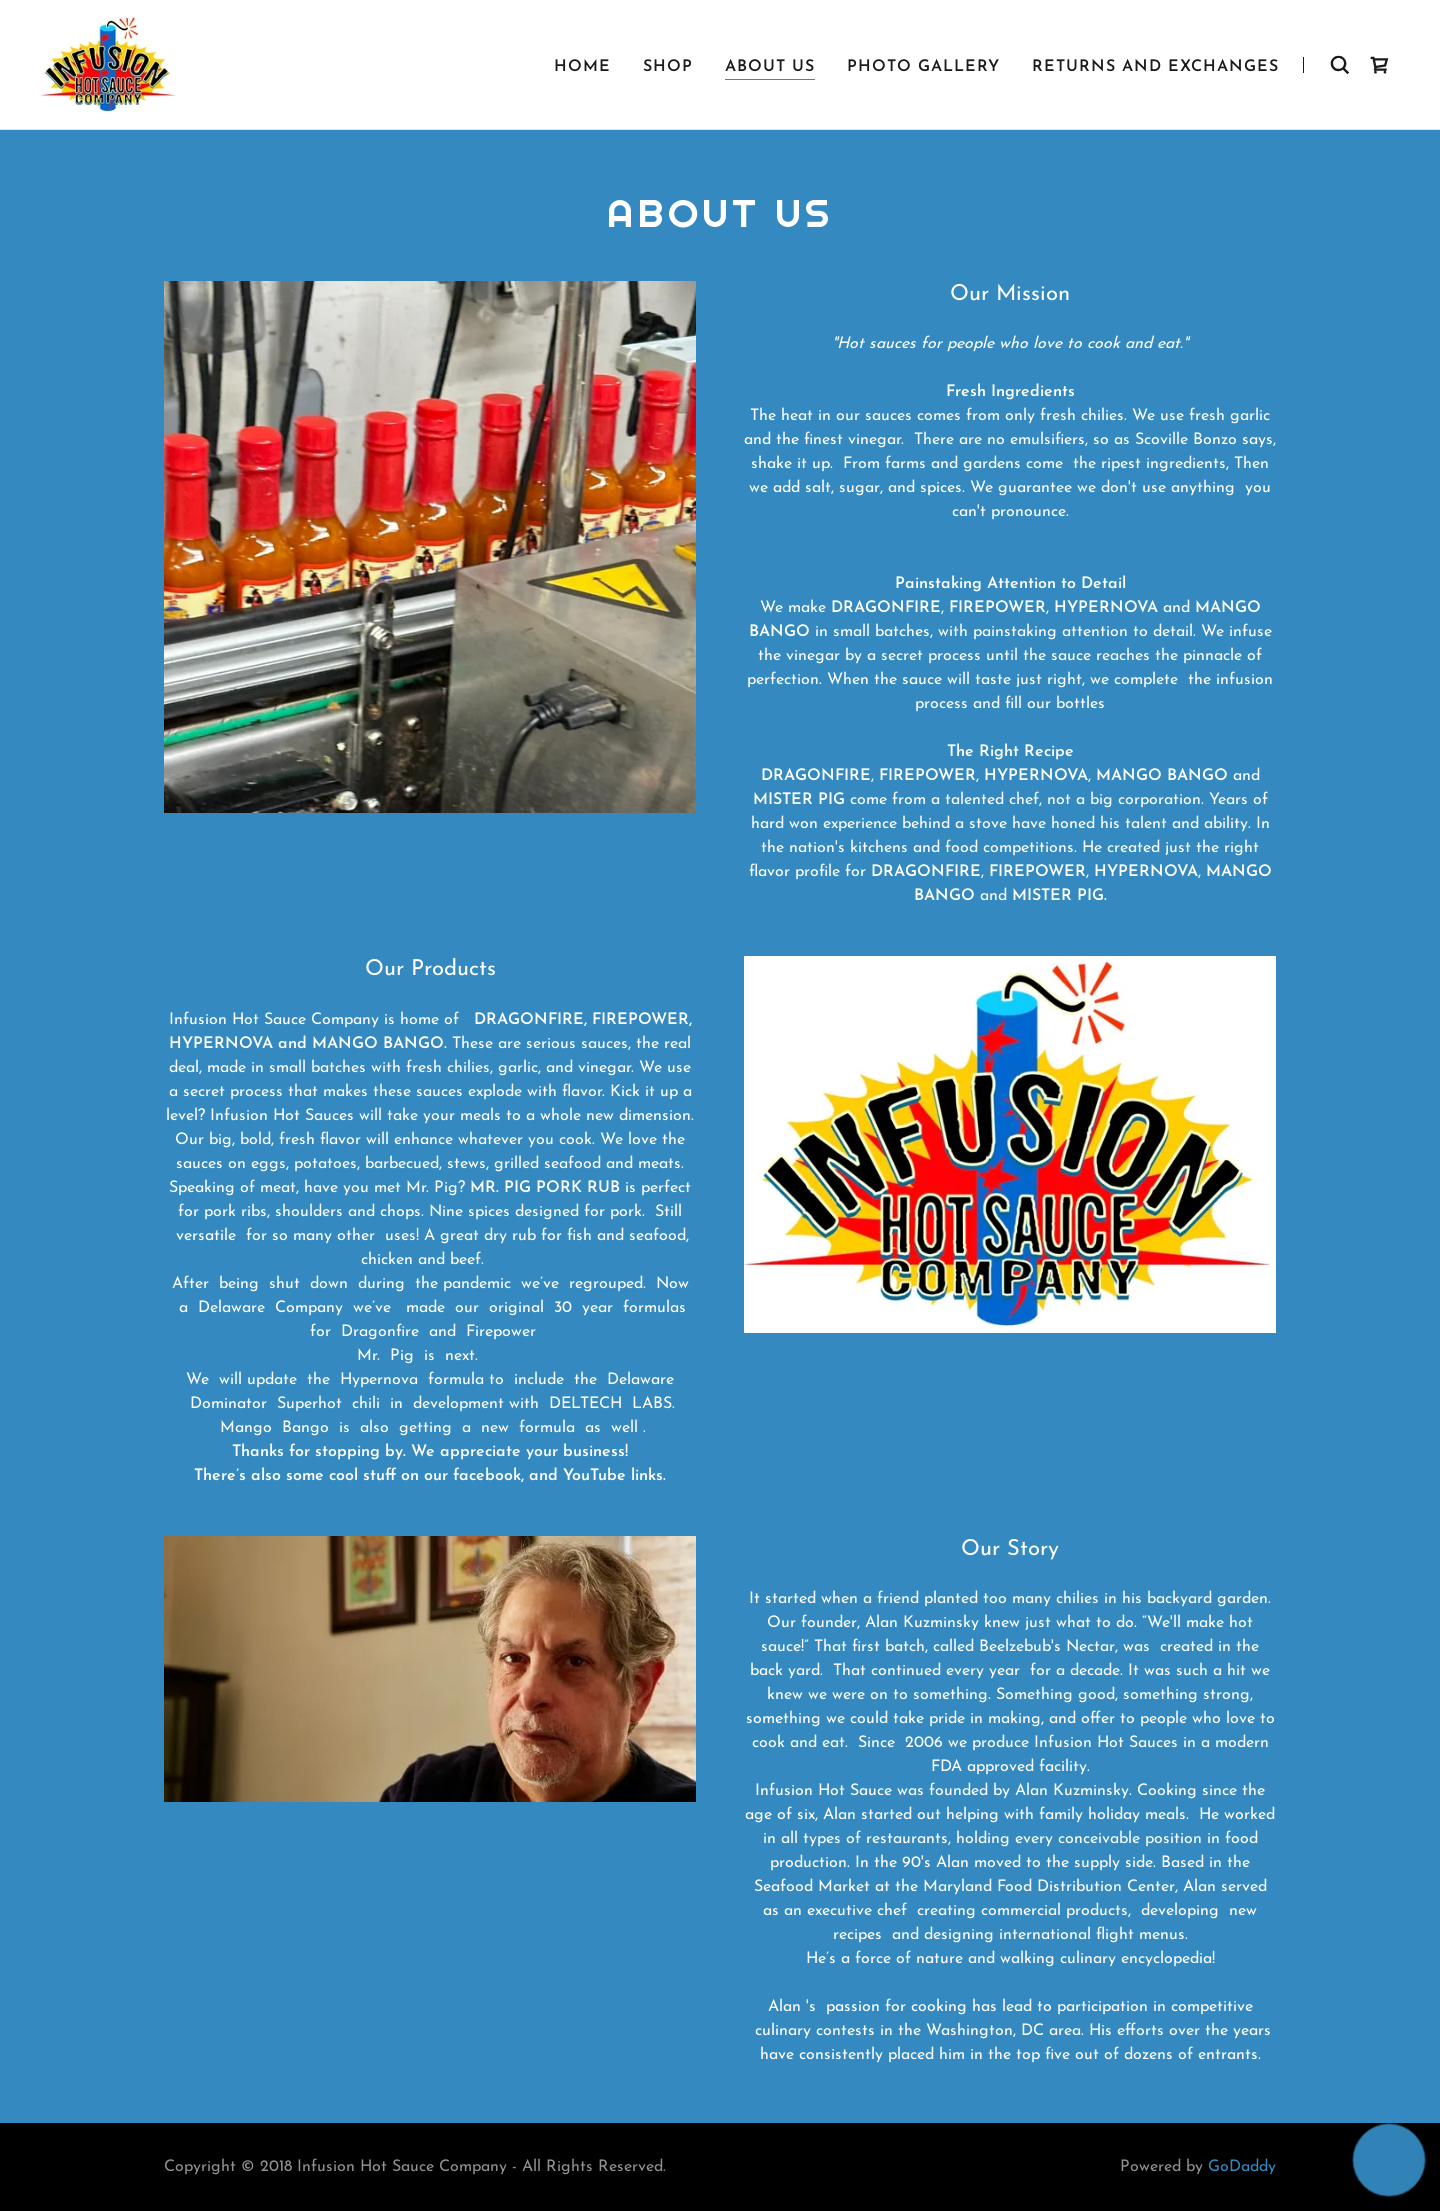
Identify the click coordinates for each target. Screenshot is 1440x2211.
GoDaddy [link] (1242, 2167)
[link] (108, 64)
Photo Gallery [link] (923, 67)
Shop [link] (668, 67)
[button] (1389, 2160)
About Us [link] (770, 67)
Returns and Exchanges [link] (1155, 67)
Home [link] (582, 67)
